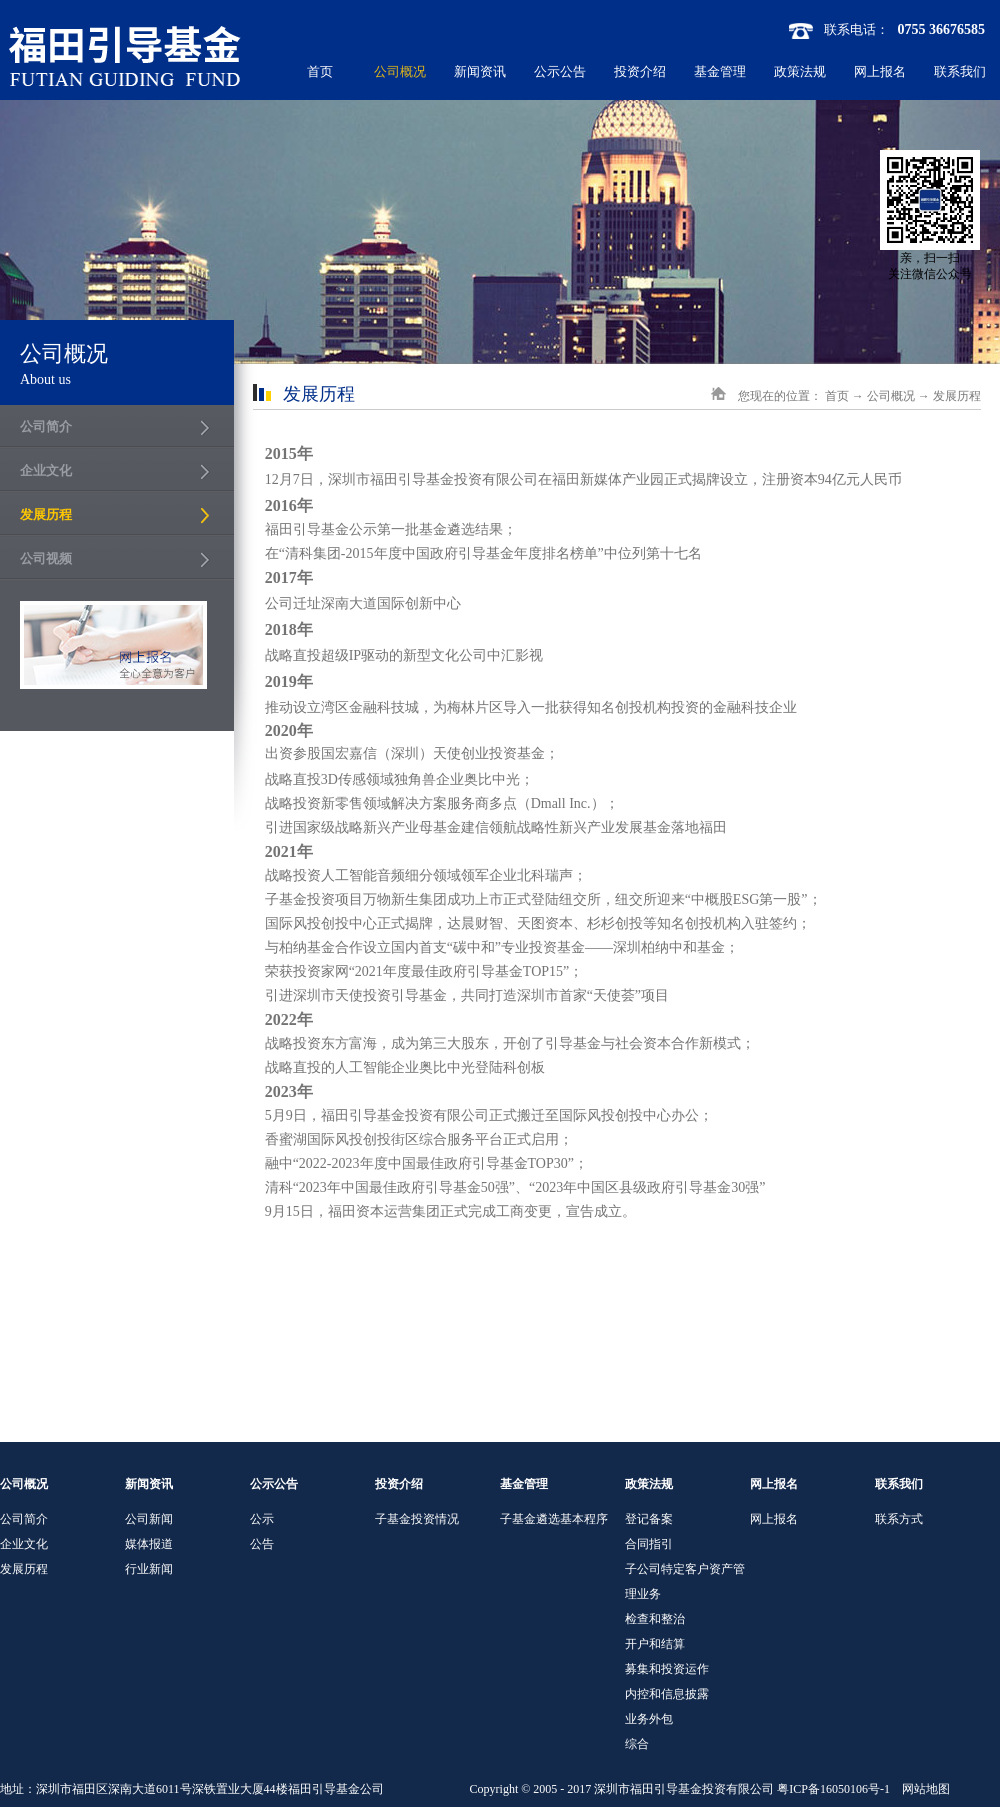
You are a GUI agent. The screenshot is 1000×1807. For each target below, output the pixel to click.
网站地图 (923, 1789)
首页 (320, 71)
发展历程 (957, 396)
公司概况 (891, 396)
